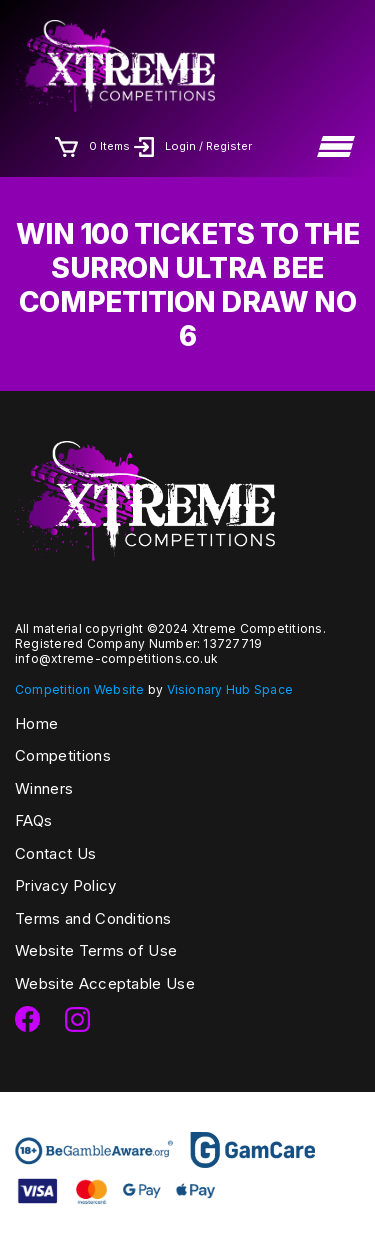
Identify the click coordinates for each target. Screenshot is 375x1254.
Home (36, 723)
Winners (44, 788)
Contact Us (55, 853)
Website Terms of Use (96, 950)
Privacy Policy (65, 885)
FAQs (33, 820)
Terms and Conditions (93, 918)
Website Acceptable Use (105, 983)
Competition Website (80, 689)
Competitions (63, 755)
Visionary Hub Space (230, 689)
